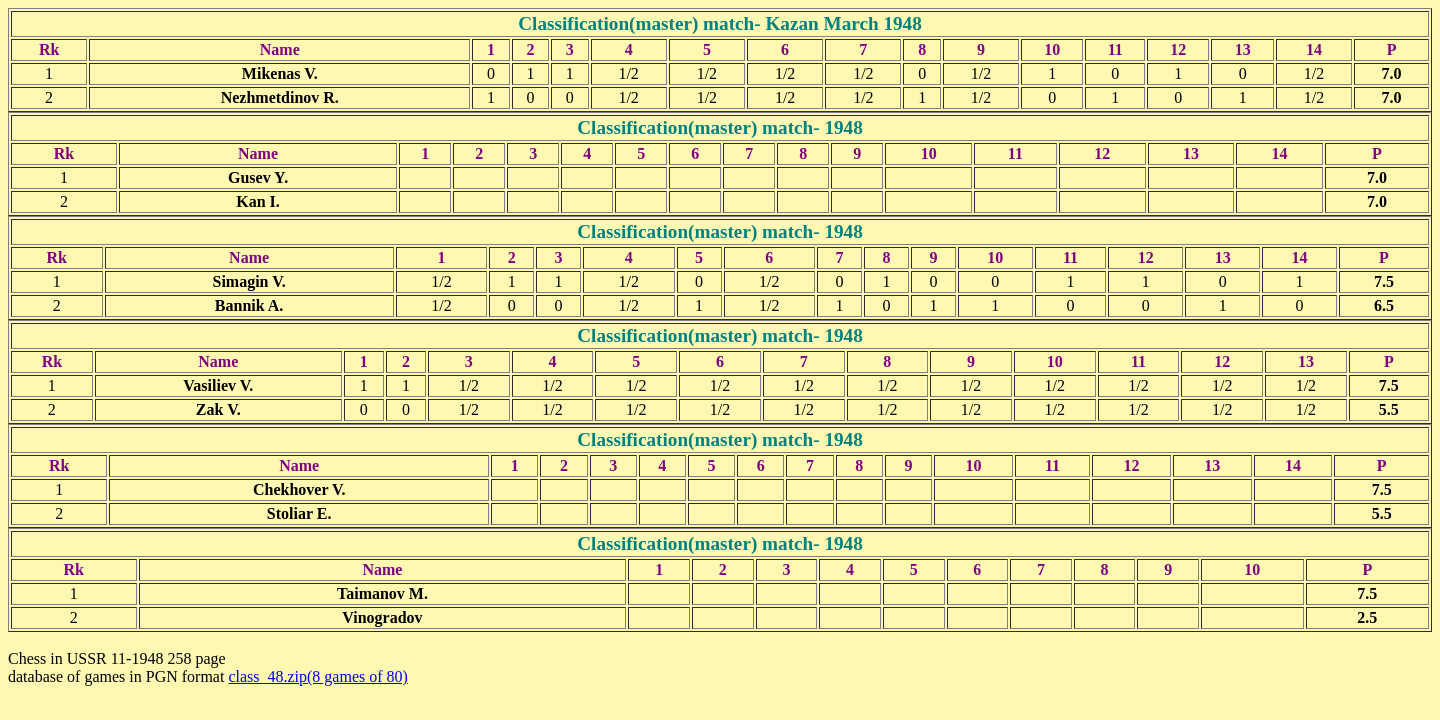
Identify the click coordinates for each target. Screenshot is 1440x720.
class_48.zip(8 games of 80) (318, 676)
